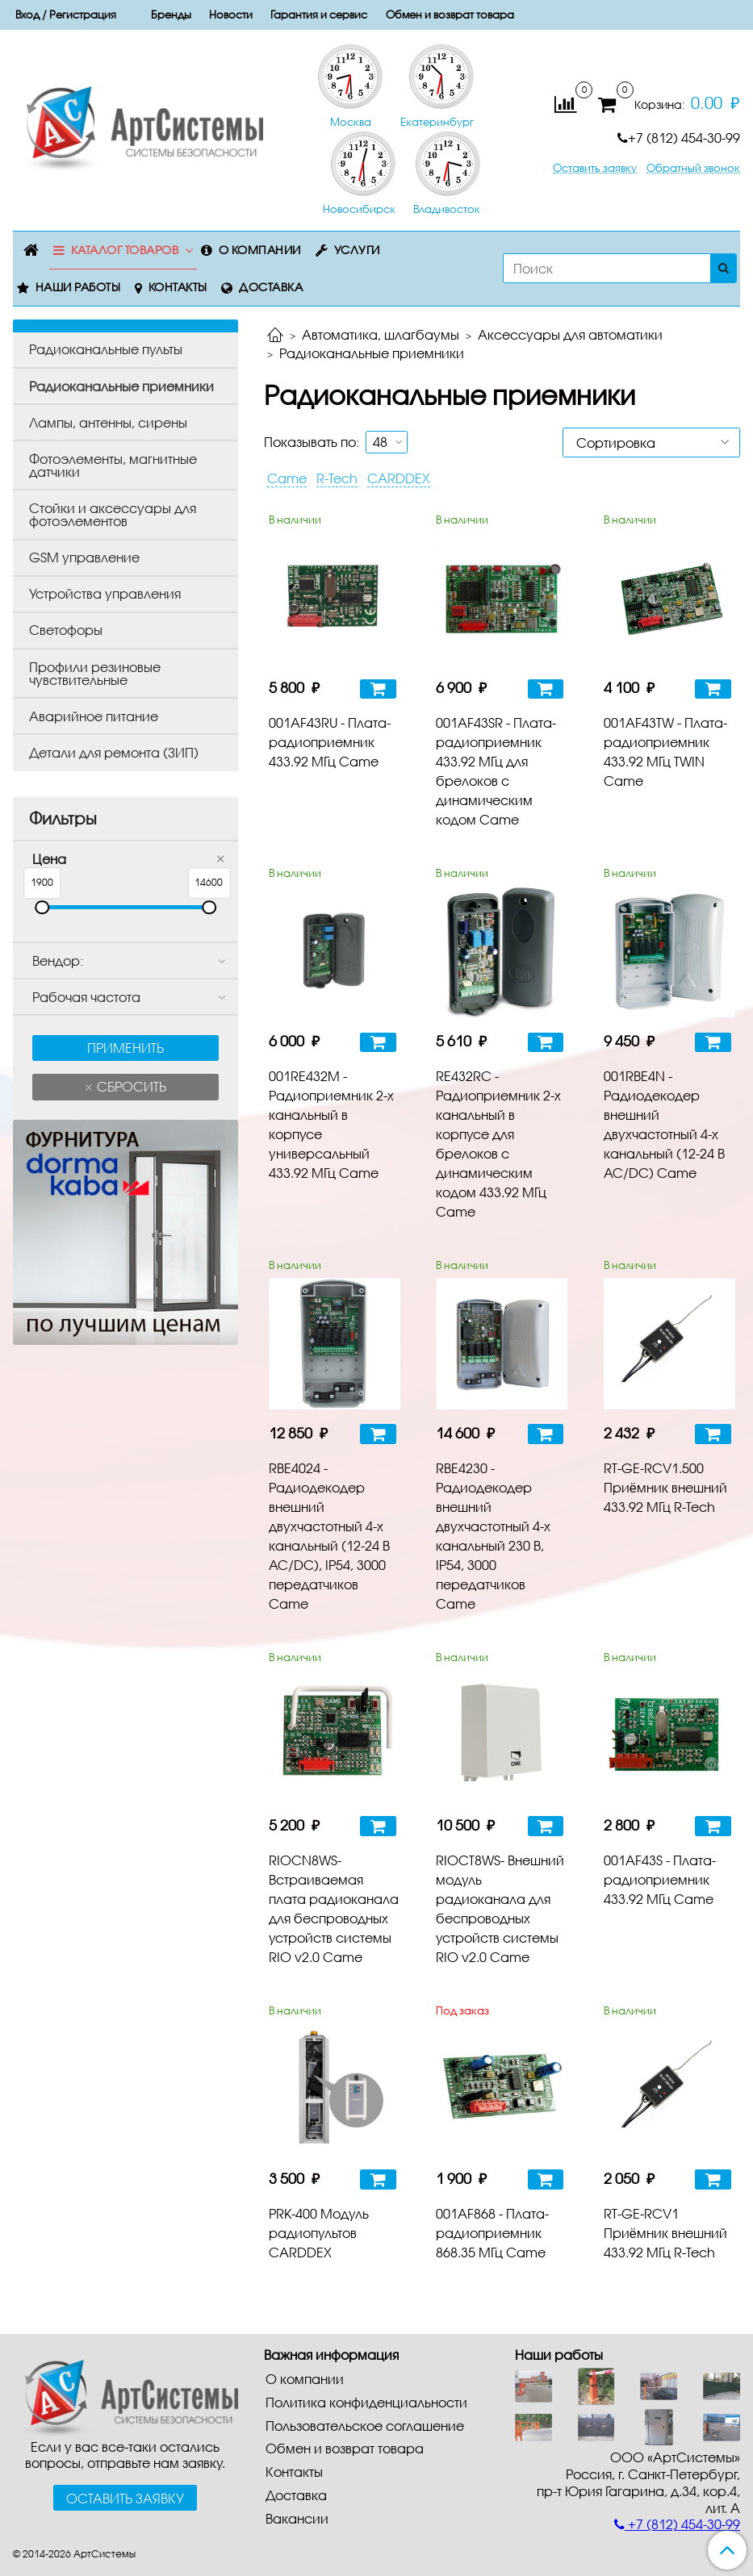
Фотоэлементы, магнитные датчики (113, 465)
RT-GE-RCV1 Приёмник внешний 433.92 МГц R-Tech (665, 2233)
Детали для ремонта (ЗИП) (114, 752)
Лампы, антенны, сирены (108, 422)
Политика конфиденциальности (366, 2402)
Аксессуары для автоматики (570, 334)
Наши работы (78, 287)
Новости (231, 14)
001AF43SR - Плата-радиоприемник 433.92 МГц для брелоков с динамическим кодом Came (496, 771)
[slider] (42, 907)
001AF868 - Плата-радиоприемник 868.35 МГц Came (492, 2233)
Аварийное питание (93, 716)
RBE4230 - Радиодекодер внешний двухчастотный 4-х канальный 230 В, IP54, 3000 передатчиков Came (493, 1535)
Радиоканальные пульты (105, 349)
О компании (260, 250)
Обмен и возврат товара (450, 14)
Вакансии (297, 2518)
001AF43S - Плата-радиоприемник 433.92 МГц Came (660, 1879)
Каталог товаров (125, 250)
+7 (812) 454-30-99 (678, 137)
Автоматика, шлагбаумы (380, 334)
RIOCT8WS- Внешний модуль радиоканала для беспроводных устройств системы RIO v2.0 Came (500, 1908)
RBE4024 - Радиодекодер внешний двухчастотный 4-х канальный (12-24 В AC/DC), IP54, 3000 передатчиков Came (329, 1535)
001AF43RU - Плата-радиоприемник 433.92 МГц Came (330, 742)
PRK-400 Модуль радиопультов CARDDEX (319, 2233)
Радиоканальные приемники (121, 386)
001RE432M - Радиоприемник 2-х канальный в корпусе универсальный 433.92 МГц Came (331, 1124)
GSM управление (84, 557)
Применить (125, 1047)
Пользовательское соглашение (365, 2425)
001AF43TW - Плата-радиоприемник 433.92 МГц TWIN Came (665, 751)
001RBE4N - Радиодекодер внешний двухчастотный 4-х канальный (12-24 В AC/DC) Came (664, 1124)
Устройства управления (105, 593)
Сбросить (130, 1086)
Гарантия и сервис (318, 14)
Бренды (171, 14)
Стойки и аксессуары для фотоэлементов (112, 514)
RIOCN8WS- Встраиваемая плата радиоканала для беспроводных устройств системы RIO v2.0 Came (334, 1908)
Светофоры (65, 629)
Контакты (178, 287)
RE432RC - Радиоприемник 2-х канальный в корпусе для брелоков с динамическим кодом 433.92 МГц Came (498, 1143)
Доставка (271, 287)
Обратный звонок (693, 168)
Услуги (357, 250)
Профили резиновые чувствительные (95, 673)
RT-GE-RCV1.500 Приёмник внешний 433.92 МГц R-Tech (665, 1487)
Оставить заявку (595, 168)
